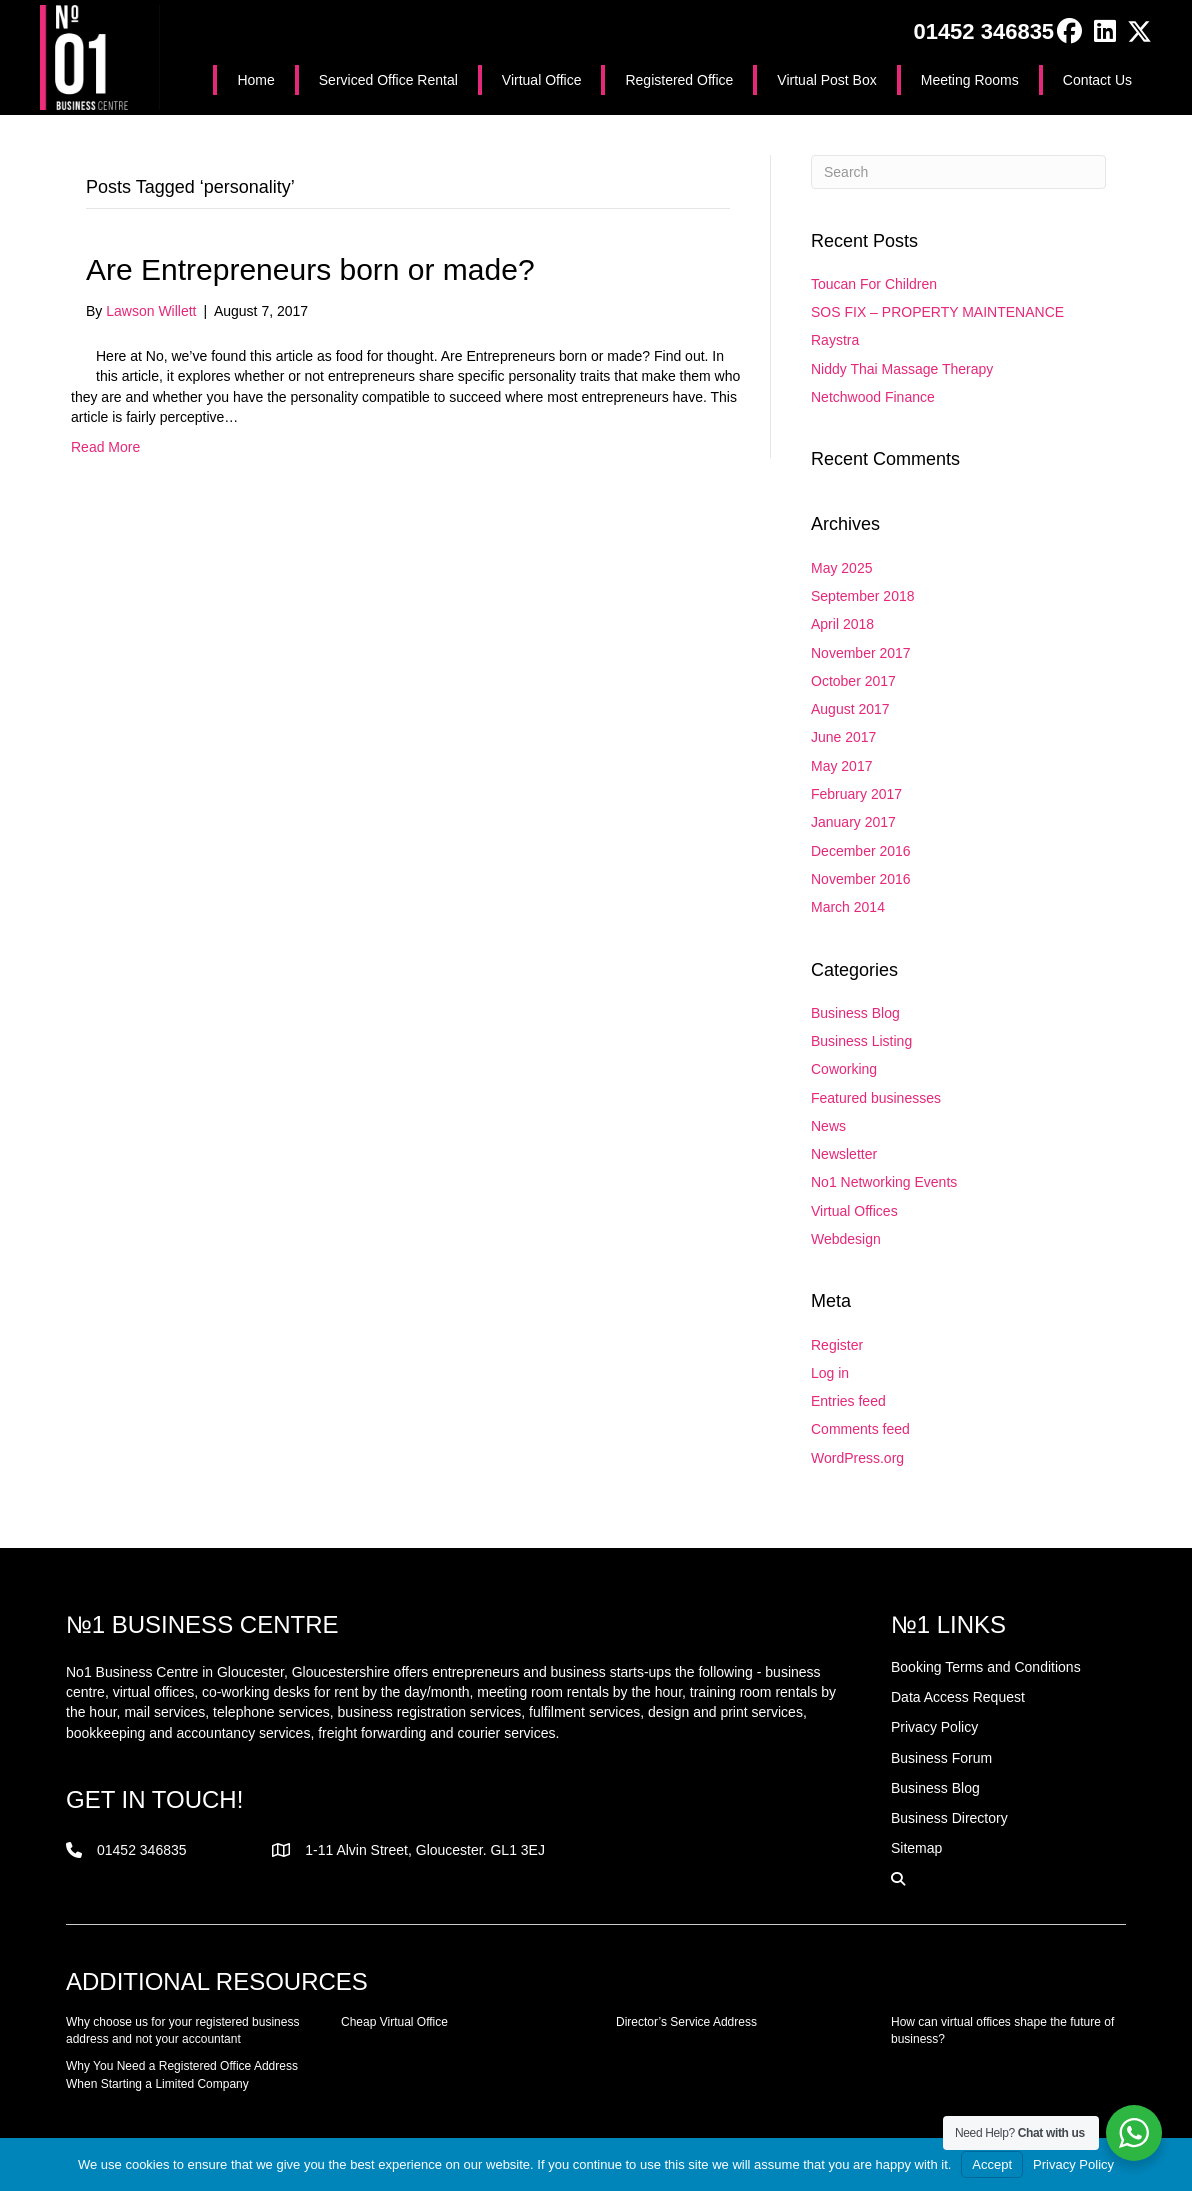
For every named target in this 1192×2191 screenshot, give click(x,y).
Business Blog (855, 1013)
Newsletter (844, 1154)
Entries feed (848, 1401)
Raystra (835, 340)
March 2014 (848, 907)
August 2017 (850, 709)
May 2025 (841, 568)
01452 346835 (983, 31)
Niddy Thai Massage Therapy (902, 369)
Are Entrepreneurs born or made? (310, 269)
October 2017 (853, 681)
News (828, 1126)
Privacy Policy (1073, 2164)
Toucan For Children (874, 284)
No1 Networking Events (884, 1182)
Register (837, 1345)
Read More (105, 447)
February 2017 (856, 794)
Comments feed (860, 1429)
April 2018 (842, 624)
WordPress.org (857, 1458)
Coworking (844, 1069)
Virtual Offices (854, 1211)
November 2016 (861, 879)
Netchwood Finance (873, 397)
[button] (1069, 31)
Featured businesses (876, 1098)
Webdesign (846, 1239)
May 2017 (841, 766)
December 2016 (861, 851)
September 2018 (863, 596)
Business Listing (861, 1041)
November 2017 (861, 653)
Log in (830, 1373)
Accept (992, 2164)
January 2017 (853, 822)
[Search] (958, 172)
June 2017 (843, 737)
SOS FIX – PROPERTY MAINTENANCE (937, 312)
